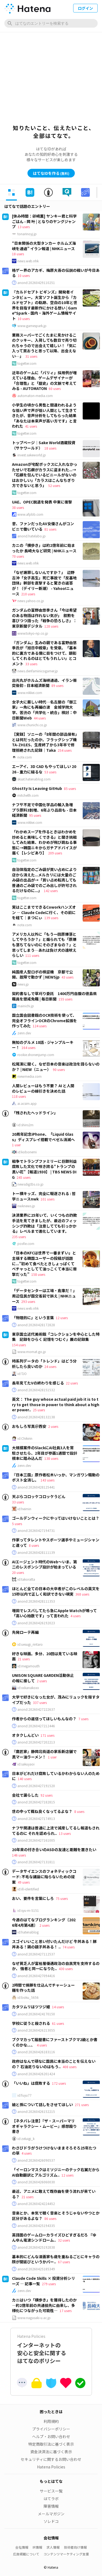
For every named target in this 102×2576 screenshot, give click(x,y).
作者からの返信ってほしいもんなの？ (44, 1718)
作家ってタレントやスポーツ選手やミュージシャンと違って (55, 1542)
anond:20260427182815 (36, 1802)
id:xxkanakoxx (28, 1688)
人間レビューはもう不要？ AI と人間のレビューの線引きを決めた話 (43, 1088)
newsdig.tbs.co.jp (30, 1184)
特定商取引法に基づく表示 (51, 2444)
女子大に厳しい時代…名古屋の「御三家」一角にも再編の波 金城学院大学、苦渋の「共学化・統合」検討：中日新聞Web (44, 710)
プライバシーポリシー (51, 2429)
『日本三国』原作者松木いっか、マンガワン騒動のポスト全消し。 (56, 1477)
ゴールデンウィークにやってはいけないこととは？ (55, 1518)
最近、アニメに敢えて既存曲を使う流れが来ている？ (53, 2193)
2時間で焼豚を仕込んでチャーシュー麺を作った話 (43, 1987)
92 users (46, 1795)
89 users (57, 685)
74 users (69, 1947)
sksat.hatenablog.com (34, 779)
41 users (31, 426)
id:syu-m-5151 (28, 1910)
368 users (82, 1594)
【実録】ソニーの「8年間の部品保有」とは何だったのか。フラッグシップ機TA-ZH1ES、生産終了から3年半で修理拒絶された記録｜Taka (44, 742)
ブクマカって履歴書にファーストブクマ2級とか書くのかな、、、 (54, 2042)
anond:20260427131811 (36, 1862)
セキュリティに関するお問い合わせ (51, 2459)
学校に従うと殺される (31, 2023)
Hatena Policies (51, 2467)
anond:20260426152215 (36, 2111)
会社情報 (21, 2547)
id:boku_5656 (28, 1997)
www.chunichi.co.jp (32, 725)
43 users (67, 977)
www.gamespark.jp (32, 326)
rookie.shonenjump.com (35, 1055)
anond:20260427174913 (36, 1818)
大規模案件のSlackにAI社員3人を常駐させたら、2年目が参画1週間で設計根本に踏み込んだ (44, 1453)
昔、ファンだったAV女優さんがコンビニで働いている (43, 526)
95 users (35, 815)
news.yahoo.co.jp (30, 601)
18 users (18, 253)
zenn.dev (24, 1033)
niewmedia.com (29, 1076)
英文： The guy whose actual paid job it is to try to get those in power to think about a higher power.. (55, 1404)
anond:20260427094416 (36, 1976)
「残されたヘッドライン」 (35, 1112)
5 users (17, 1523)
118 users (19, 1096)
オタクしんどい (25, 1735)
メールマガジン (51, 2513)
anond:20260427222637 (36, 1709)
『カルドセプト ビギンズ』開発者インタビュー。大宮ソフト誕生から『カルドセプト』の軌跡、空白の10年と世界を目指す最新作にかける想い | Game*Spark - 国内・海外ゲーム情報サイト (44, 305)
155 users (65, 999)
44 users (40, 718)
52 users (54, 485)
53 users (50, 772)
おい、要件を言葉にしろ (33, 1898)
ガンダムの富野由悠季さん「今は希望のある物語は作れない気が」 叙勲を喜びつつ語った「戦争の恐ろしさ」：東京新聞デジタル (44, 618)
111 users (32, 955)
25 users (39, 1410)
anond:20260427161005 (36, 1840)
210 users (28, 594)
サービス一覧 (51, 2491)
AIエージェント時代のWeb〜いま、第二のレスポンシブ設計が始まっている (44, 1564)
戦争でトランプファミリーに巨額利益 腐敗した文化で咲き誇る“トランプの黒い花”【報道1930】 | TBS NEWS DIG (46, 1169)
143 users (47, 1480)
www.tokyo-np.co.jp (32, 633)
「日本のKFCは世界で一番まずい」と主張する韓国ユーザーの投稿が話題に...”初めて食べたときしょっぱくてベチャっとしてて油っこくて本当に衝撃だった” (44, 1263)
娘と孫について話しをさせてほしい (42, 2104)
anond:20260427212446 (36, 1726)
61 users (58, 2023)
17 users (66, 2310)
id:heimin (24, 1509)
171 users (47, 1735)
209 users (55, 853)
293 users (28, 1301)
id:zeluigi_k (26, 2138)
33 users (31, 663)
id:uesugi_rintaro (30, 1644)
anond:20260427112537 (36, 1954)
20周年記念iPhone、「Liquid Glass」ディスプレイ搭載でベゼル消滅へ (43, 1136)
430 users (66, 1968)
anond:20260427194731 (36, 1530)
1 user (16, 1144)
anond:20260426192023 (36, 1623)
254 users (65, 750)
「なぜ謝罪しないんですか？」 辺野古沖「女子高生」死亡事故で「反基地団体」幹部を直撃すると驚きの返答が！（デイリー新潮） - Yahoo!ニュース (44, 583)
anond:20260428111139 (36, 1552)
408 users (69, 2066)
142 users (51, 890)
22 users (72, 1383)
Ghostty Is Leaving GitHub (37, 788)
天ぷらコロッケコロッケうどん (38, 1496)
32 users (64, 2240)
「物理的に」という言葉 (33, 1317)
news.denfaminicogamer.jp (37, 671)
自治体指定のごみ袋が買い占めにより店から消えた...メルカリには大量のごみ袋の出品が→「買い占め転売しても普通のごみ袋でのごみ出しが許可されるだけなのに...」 (44, 880)
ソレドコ (51, 2521)
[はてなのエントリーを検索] (51, 23)
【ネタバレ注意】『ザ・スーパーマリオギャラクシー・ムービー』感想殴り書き (44, 2126)
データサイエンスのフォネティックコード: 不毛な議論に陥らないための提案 (44, 1876)
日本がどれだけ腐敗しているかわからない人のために (56, 1776)
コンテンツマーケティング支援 (66, 2554)
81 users (50, 529)
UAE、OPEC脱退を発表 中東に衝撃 (42, 502)
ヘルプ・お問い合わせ (51, 2436)
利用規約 (51, 2421)
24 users (50, 1366)
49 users (24, 1882)
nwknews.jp (26, 1206)
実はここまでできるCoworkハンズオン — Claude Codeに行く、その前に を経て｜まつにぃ (44, 912)
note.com (24, 757)
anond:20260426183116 (36, 2052)
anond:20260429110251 (36, 282)
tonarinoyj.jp (27, 234)
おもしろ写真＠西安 (29, 1426)
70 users (18, 556)
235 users (19, 1236)
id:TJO (22, 1373)
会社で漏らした (25, 1795)
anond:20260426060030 (36, 2182)
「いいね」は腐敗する (31, 2083)
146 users (19, 1855)
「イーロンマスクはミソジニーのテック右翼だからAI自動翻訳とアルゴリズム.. (56, 2172)
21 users (24, 1659)
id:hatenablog (28, 1932)
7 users (83, 1718)
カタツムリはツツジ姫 (31, 2006)
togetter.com (26, 363)
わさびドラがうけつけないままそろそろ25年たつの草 (54, 2150)
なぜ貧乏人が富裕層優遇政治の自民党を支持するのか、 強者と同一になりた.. (56, 1966)
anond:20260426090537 (36, 2160)
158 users (38, 1274)
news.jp (23, 984)
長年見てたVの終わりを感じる (38, 1383)
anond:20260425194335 (36, 2225)
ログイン (85, 8)
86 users (50, 2218)
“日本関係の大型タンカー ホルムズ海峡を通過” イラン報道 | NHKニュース (44, 245)
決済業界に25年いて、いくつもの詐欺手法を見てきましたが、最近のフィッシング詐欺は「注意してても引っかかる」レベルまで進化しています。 (44, 1223)
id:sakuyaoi (26, 1764)
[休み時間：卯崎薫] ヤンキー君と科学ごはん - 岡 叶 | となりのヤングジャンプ (44, 221)
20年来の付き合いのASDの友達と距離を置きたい (54, 1849)
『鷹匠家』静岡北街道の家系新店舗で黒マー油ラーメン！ (44, 1754)
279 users (49, 2283)
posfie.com (25, 1243)
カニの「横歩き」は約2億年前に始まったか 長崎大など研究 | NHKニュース (44, 548)
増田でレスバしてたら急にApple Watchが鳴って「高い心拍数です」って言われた (54, 1613)
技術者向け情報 (75, 2547)
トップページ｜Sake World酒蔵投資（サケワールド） (43, 445)
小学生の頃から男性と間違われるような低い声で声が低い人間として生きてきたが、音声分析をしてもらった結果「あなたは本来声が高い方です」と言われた (44, 415)
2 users (53, 1426)
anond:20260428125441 (36, 1487)
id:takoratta (26, 1579)
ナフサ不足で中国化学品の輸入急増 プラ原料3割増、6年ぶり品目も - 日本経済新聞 (44, 810)
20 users (18, 1572)
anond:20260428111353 (36, 1601)
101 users (47, 1199)
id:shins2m (25, 1125)
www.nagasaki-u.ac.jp (34, 2318)
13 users (24, 226)
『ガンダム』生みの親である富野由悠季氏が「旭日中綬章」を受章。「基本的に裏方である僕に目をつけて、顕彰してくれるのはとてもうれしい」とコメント (44, 653)
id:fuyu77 (24, 2095)
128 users (51, 626)
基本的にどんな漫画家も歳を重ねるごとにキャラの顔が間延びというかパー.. (56, 2259)
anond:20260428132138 (36, 1417)
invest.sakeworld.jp (31, 455)
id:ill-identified (28, 1889)
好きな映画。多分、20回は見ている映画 (44, 1656)
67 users (64, 2261)
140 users (25, 1778)
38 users (18, 507)
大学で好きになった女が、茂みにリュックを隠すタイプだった (56, 1699)
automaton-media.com (35, 395)
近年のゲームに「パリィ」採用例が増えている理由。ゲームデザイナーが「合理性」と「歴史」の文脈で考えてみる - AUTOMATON (44, 380)
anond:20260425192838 (36, 2247)
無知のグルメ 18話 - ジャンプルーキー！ (42, 1045)
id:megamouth (28, 1666)
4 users (75, 1615)
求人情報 (53, 2547)
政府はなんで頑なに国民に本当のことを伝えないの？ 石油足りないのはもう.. (53, 2063)
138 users (51, 1458)
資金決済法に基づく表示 (51, 2451)
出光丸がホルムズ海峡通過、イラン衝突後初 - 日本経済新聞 (44, 682)
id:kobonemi (27, 1152)
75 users (62, 1898)
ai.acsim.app (27, 1103)
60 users (55, 388)
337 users (40, 1702)
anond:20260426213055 (36, 2030)
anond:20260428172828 (36, 1325)
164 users (28, 1047)
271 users (82, 2104)
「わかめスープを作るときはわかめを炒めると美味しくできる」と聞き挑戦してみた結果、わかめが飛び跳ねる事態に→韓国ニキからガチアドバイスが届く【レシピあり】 (44, 842)
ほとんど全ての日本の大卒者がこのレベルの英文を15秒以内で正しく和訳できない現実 (56, 1591)
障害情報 (51, 2506)
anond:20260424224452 (36, 2203)
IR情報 (37, 2547)
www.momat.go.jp (31, 1352)
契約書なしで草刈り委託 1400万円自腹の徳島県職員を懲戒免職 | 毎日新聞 (54, 996)
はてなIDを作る (51, 173)
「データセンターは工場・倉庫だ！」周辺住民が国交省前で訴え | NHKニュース (44, 1296)
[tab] (11, 192)
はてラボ (51, 2498)
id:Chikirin (24, 1438)
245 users (23, 1177)
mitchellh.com (28, 795)
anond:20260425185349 (36, 2269)
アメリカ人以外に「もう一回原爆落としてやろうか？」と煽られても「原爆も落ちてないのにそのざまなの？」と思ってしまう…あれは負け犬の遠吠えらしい (44, 944)
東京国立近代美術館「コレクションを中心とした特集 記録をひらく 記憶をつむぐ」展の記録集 (56, 1336)
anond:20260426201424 (36, 2074)
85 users (70, 788)
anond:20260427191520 (36, 1786)
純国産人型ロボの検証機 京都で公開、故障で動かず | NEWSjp (42, 974)
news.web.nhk (28, 261)
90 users (59, 1069)
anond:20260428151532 (36, 1390)
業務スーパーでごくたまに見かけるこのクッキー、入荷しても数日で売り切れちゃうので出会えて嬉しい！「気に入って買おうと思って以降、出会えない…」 (44, 345)
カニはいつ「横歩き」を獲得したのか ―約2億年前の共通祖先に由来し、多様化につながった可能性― (44, 2305)
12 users (62, 1317)
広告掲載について (26, 2554)
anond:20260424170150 (36, 2014)
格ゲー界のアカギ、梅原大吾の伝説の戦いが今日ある (56, 272)
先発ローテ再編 (25, 1632)
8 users (34, 1545)
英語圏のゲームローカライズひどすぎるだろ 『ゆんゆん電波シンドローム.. (54, 2237)
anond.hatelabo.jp (31, 536)
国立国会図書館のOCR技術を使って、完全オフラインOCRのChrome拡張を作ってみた (44, 1020)
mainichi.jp (25, 1006)
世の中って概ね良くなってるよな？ (42, 1811)
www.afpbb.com (30, 514)
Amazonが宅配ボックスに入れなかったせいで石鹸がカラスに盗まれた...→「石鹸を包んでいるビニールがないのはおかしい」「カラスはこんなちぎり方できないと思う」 (44, 474)
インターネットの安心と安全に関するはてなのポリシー (51, 2349)
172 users (59, 2083)
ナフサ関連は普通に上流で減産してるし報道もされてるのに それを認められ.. (56, 1830)
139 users (51, 917)
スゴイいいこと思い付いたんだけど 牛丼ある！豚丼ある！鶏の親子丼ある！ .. (54, 1944)
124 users (40, 1026)
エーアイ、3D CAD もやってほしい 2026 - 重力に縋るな (44, 769)
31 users (31, 356)
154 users (19, 1344)
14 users (58, 2006)
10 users (24, 275)
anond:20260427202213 (36, 1742)
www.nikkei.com (29, 692)
